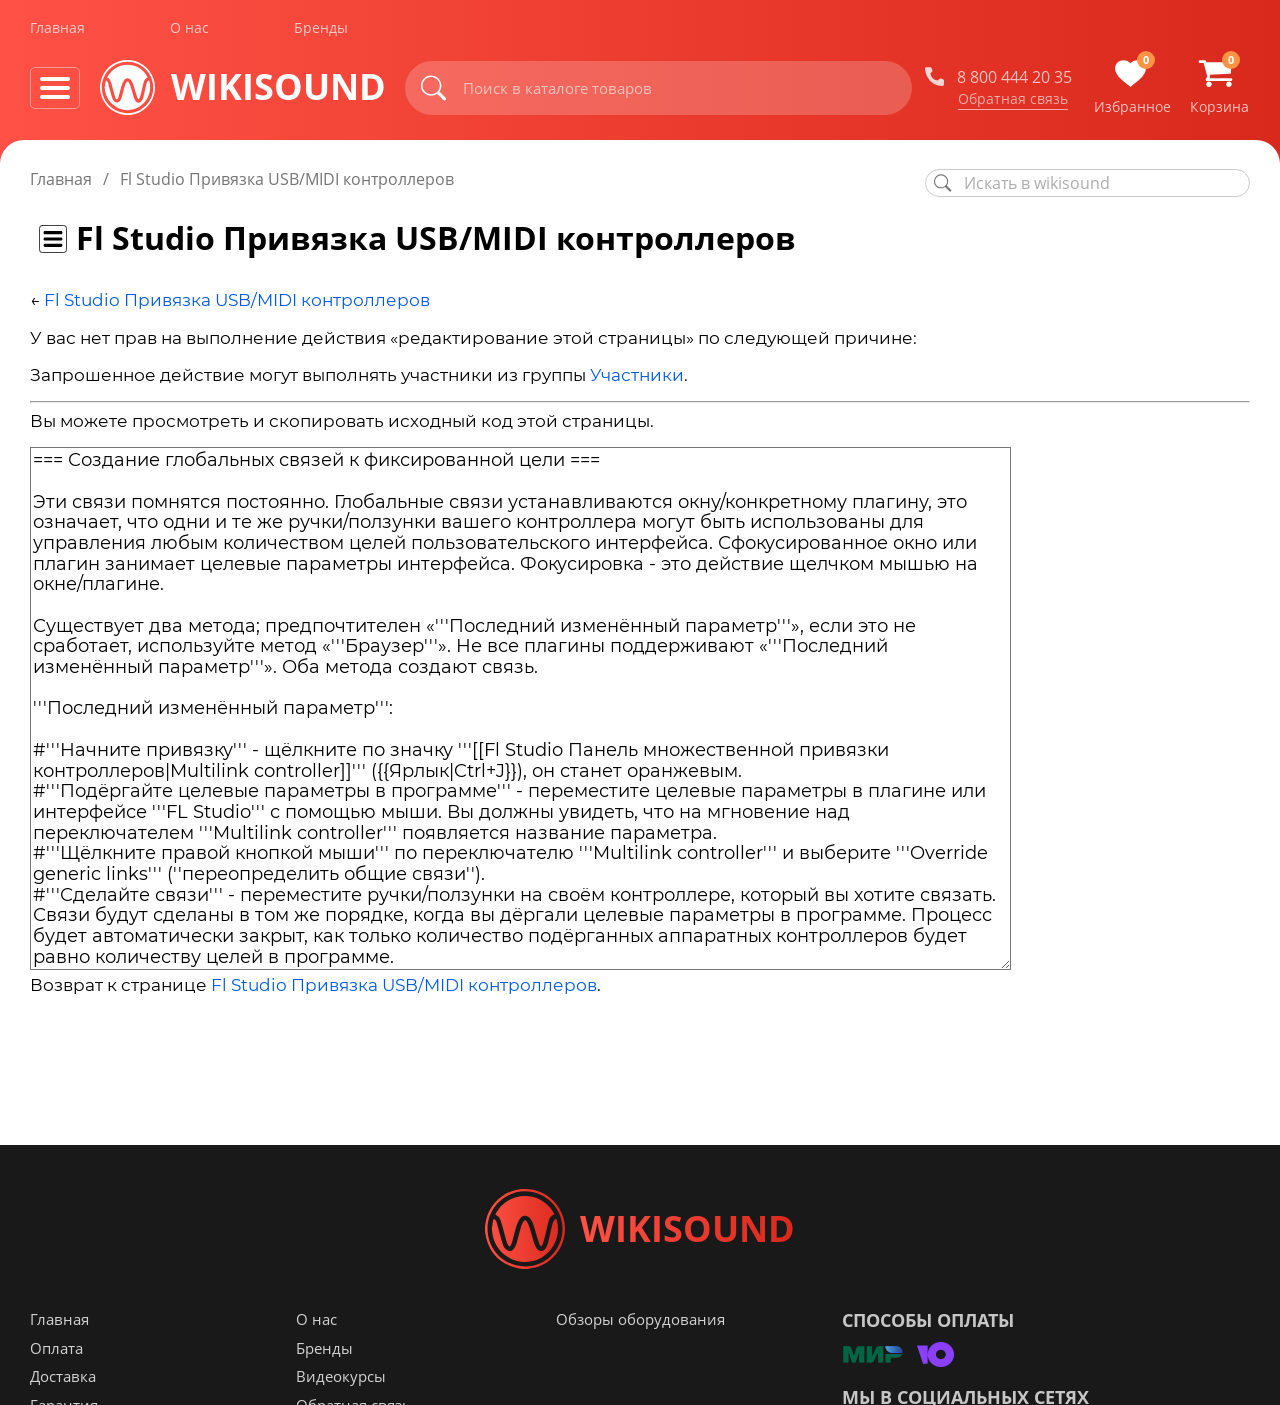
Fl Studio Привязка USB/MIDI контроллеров (237, 300)
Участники (637, 375)
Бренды (321, 28)
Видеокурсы (341, 1376)
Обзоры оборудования (640, 1319)
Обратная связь (1013, 99)
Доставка (63, 1376)
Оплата (56, 1348)
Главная (57, 28)
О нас (189, 28)
